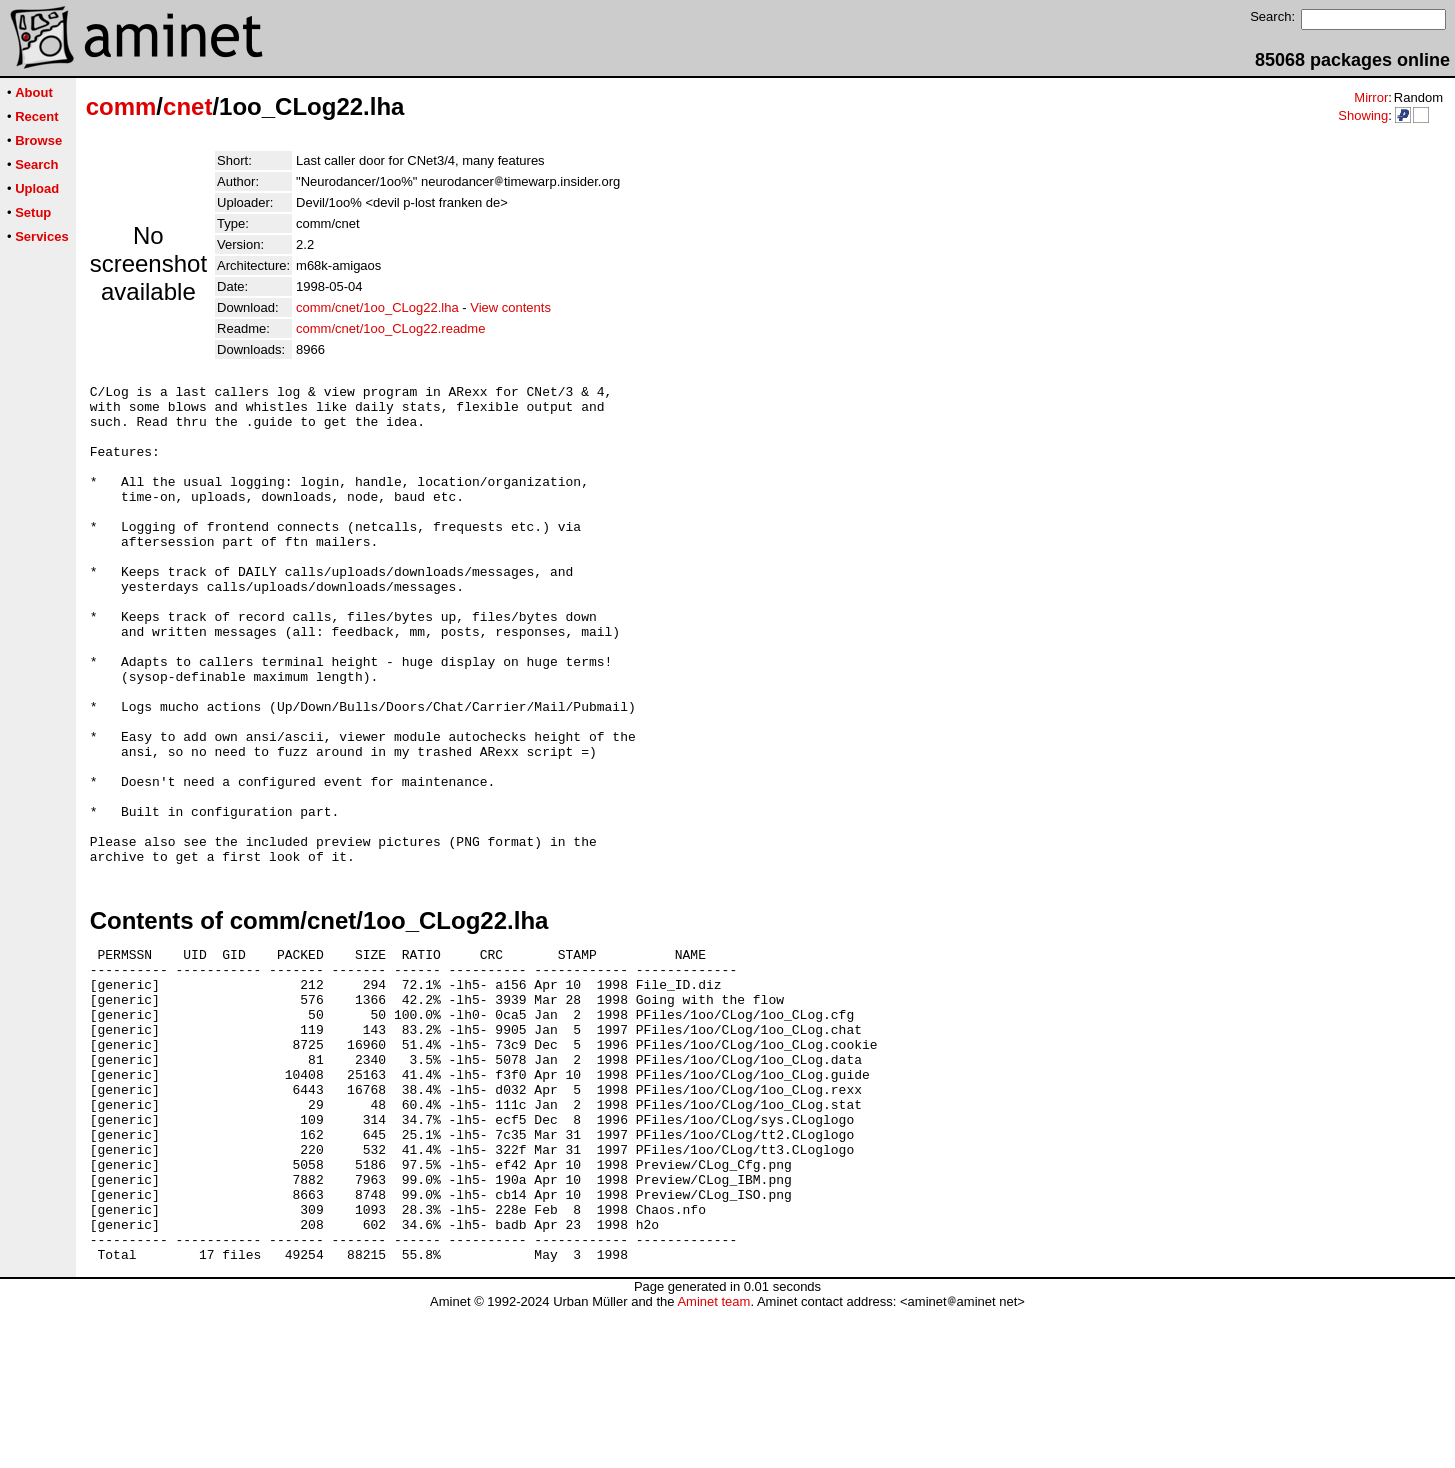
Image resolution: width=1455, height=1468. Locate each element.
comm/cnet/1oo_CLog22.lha (377, 307)
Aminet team (713, 1460)
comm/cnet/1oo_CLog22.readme (390, 328)
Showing (1363, 115)
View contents (510, 307)
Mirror (1371, 97)
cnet (187, 106)
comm (121, 106)
